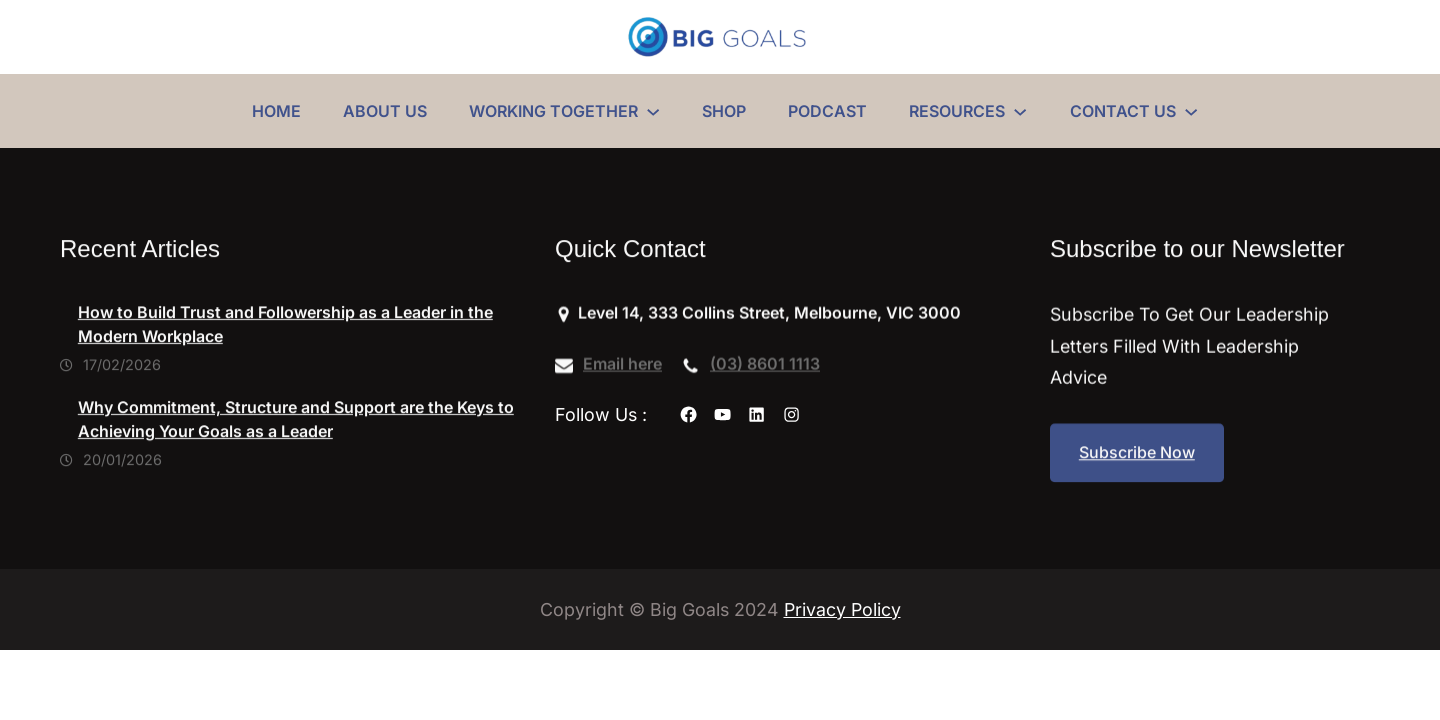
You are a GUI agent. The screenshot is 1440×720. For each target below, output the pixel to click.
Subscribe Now (1137, 456)
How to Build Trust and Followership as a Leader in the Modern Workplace (285, 336)
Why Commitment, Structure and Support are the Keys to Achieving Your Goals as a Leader (296, 430)
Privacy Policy (842, 609)
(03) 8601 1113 (765, 366)
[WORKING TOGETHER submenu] (653, 111)
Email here (622, 366)
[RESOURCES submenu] (1020, 111)
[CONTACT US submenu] (1191, 111)
